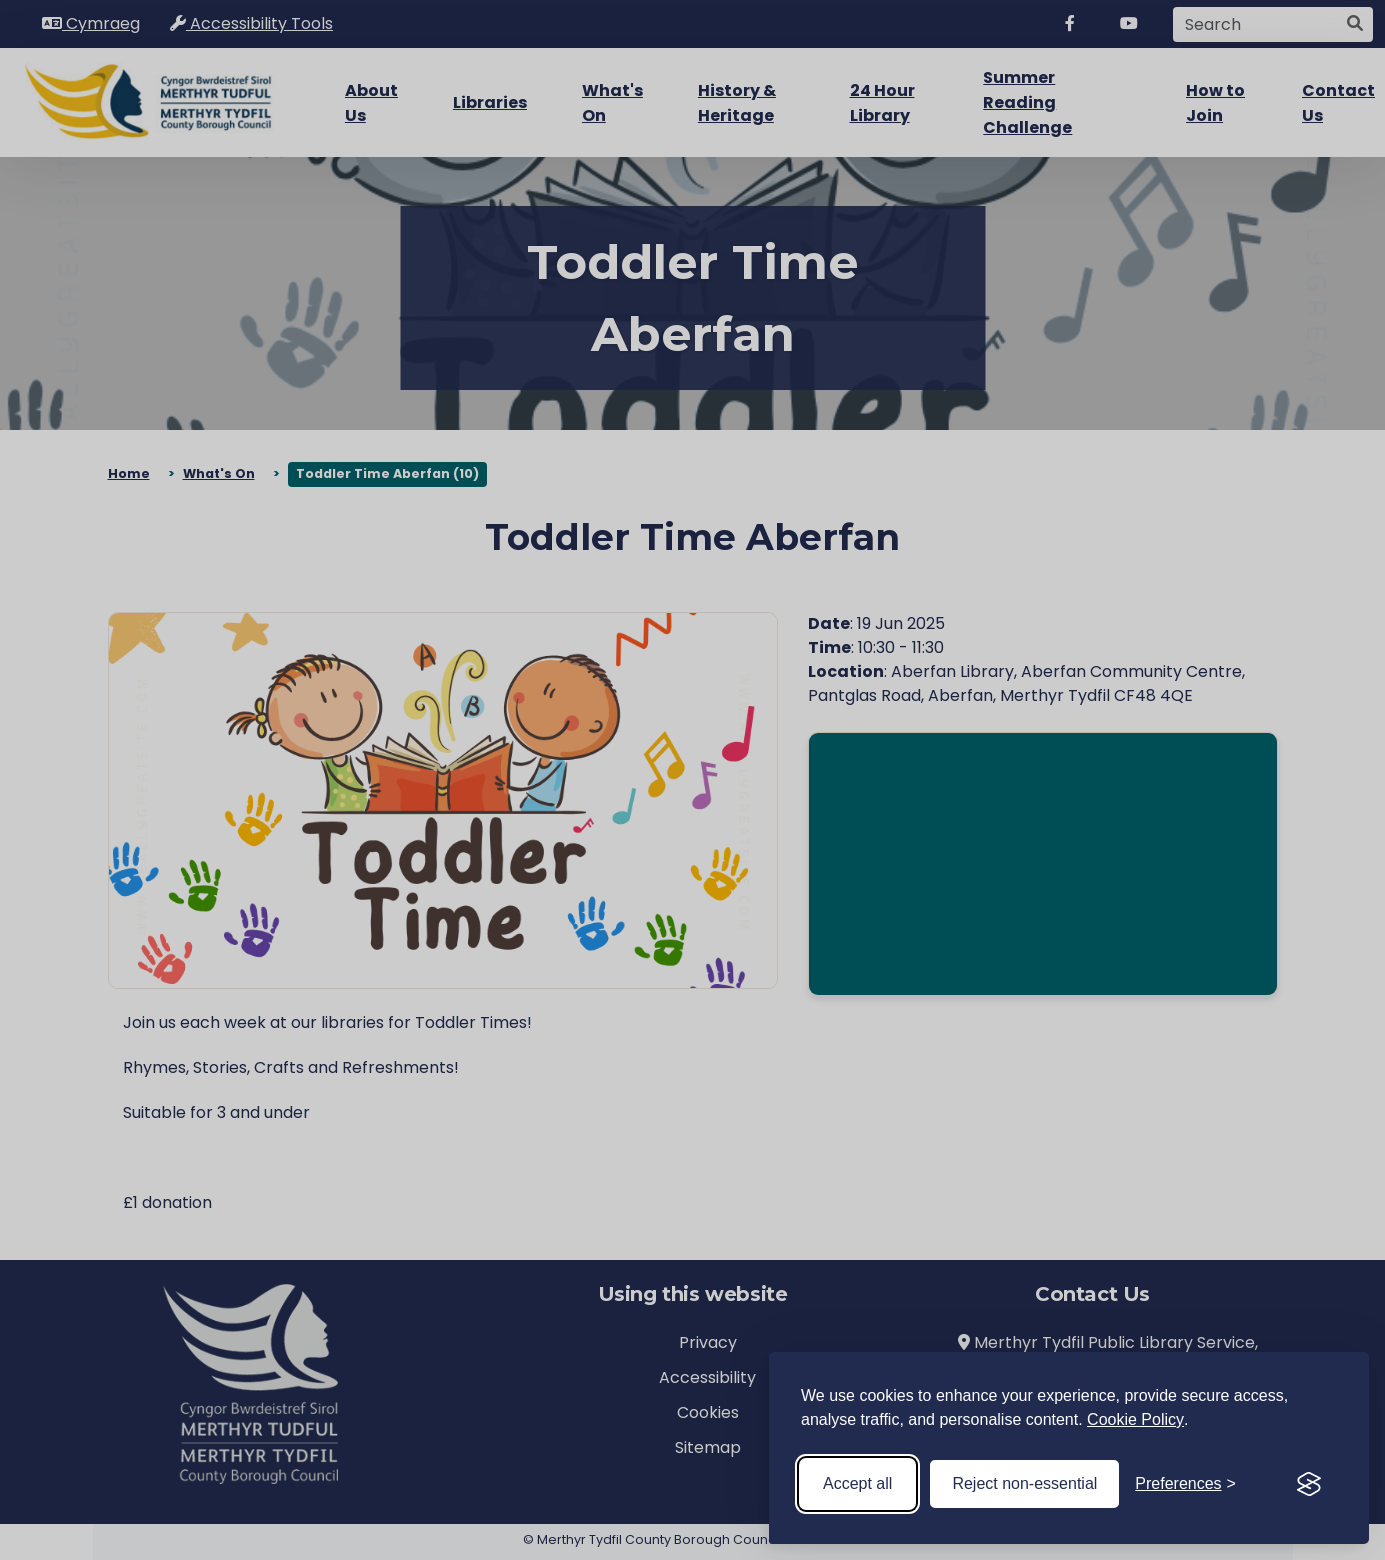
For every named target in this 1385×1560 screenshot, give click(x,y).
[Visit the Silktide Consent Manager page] (1309, 1484)
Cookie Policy (1135, 1419)
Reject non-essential (1024, 1483)
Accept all (857, 1483)
